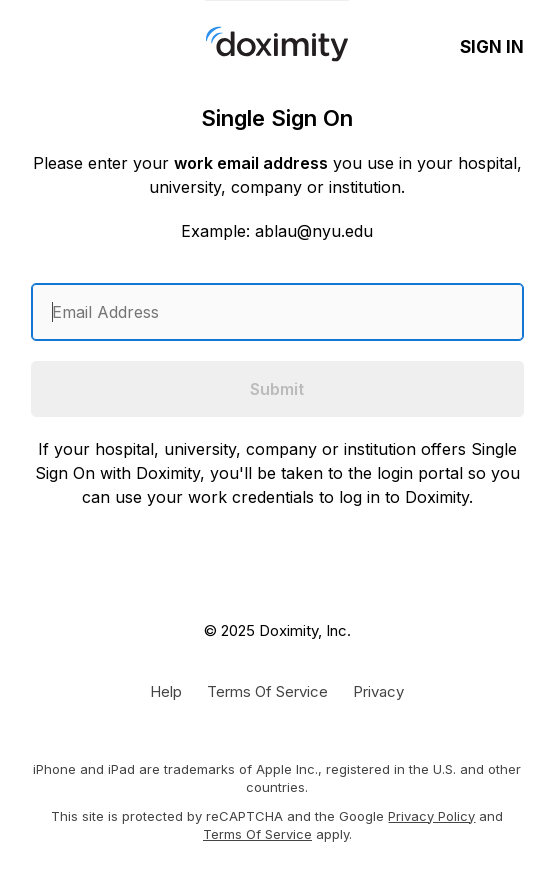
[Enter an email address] (277, 312)
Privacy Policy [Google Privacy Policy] (431, 816)
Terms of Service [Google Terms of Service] (257, 834)
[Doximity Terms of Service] (267, 691)
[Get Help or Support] (166, 691)
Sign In (492, 47)
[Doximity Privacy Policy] (378, 691)
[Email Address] (277, 312)
